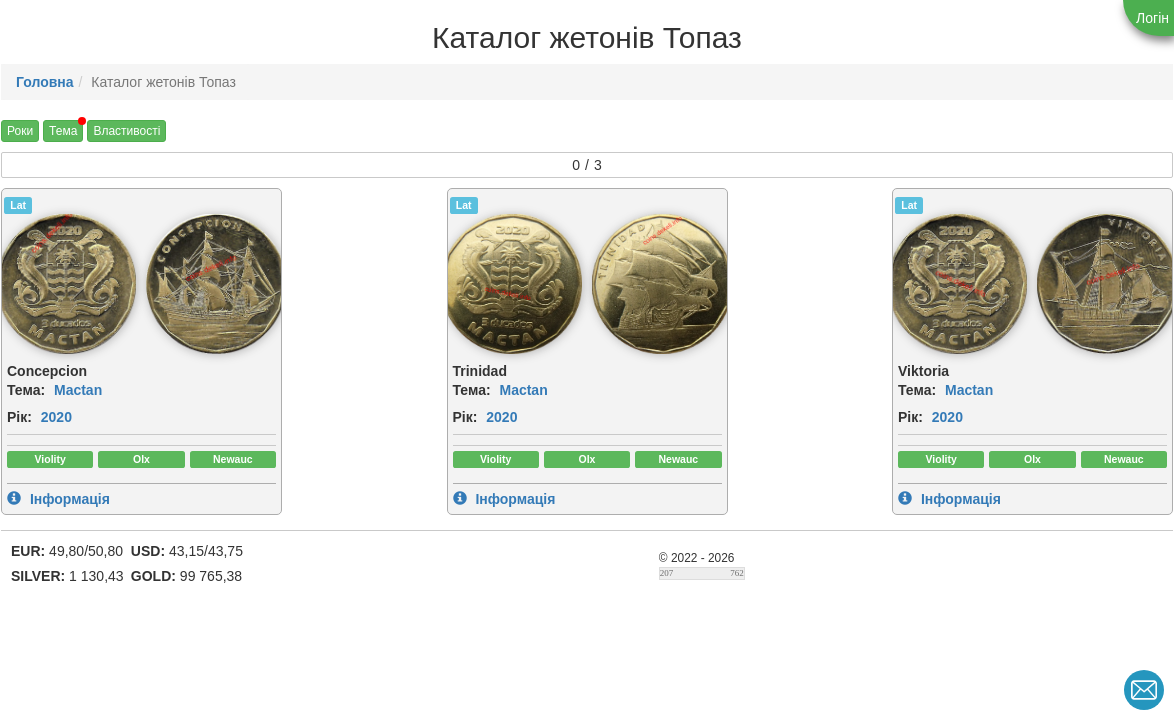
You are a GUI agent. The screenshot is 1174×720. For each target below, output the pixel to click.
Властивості (126, 131)
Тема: (26, 390)
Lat (18, 205)
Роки (20, 131)
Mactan (78, 390)
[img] (216, 284)
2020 (56, 417)
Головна (45, 82)
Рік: (19, 417)
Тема (63, 131)
